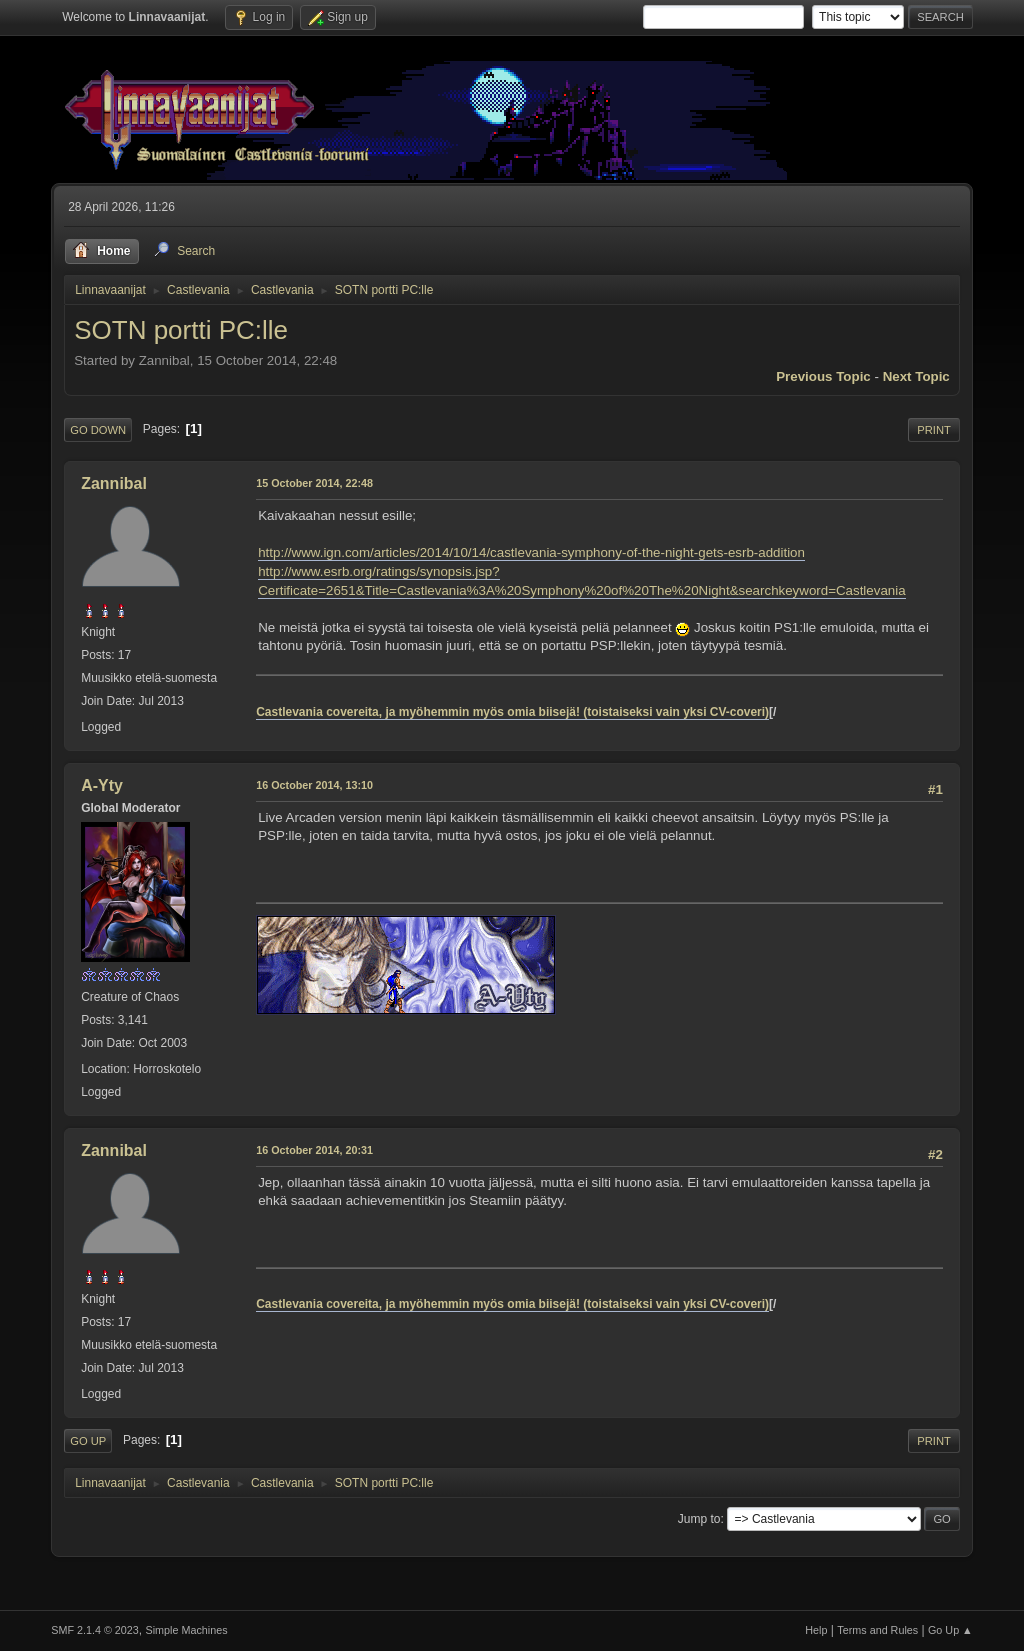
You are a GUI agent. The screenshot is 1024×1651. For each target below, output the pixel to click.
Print (934, 430)
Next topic (916, 376)
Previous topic (823, 376)
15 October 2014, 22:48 (314, 483)
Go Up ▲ (950, 1630)
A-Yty (102, 785)
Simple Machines (187, 1630)
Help (816, 1630)
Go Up (88, 1441)
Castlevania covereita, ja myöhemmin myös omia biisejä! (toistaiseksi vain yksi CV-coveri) (512, 712)
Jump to (699, 1519)
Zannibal (114, 483)
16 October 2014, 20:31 (314, 1150)
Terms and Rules (877, 1630)
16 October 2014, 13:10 (314, 785)
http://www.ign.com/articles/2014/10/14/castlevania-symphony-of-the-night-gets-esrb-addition (531, 552)
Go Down (98, 430)
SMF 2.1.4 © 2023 (95, 1630)
